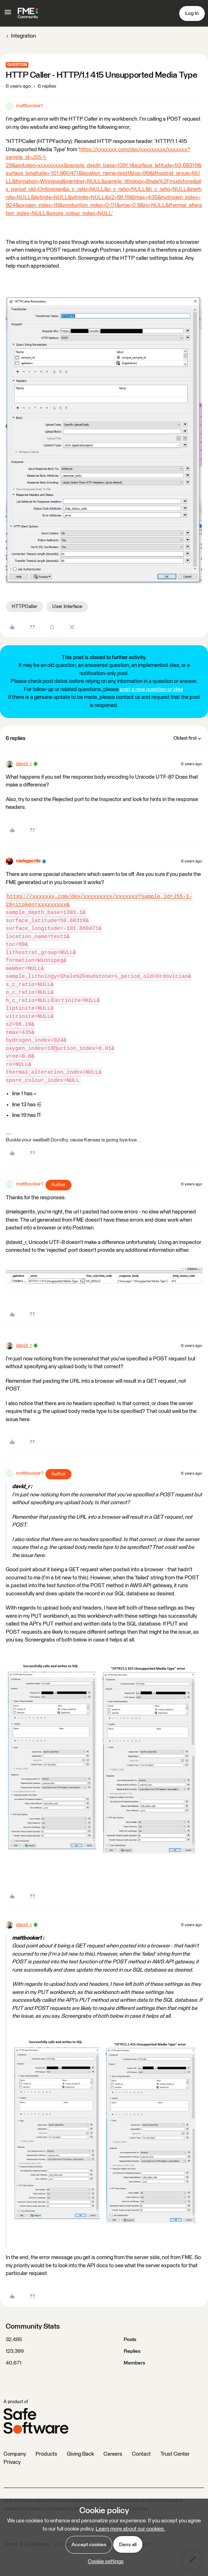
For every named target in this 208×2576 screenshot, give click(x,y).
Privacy (12, 2462)
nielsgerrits (28, 861)
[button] (8, 14)
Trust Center (175, 2454)
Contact (141, 2454)
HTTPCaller (24, 606)
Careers (112, 2454)
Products (46, 2454)
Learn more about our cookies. (130, 2529)
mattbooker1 (29, 105)
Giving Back (80, 2454)
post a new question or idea (151, 689)
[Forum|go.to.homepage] (28, 13)
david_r (24, 763)
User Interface (67, 606)
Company (15, 2454)
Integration (23, 36)
